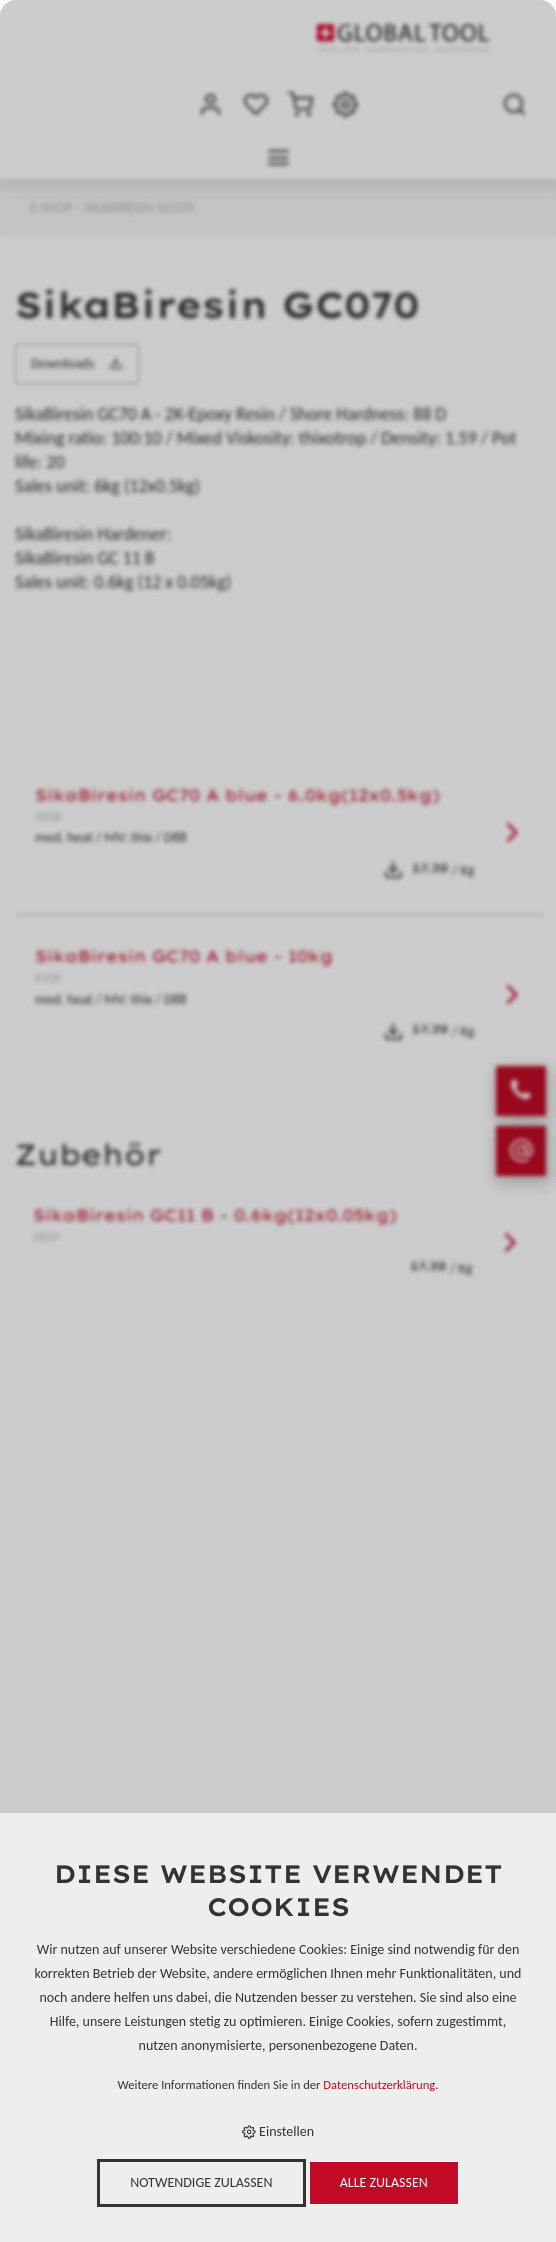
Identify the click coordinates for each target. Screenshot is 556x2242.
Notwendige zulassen (201, 2182)
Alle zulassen (384, 2182)
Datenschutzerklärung (379, 2084)
